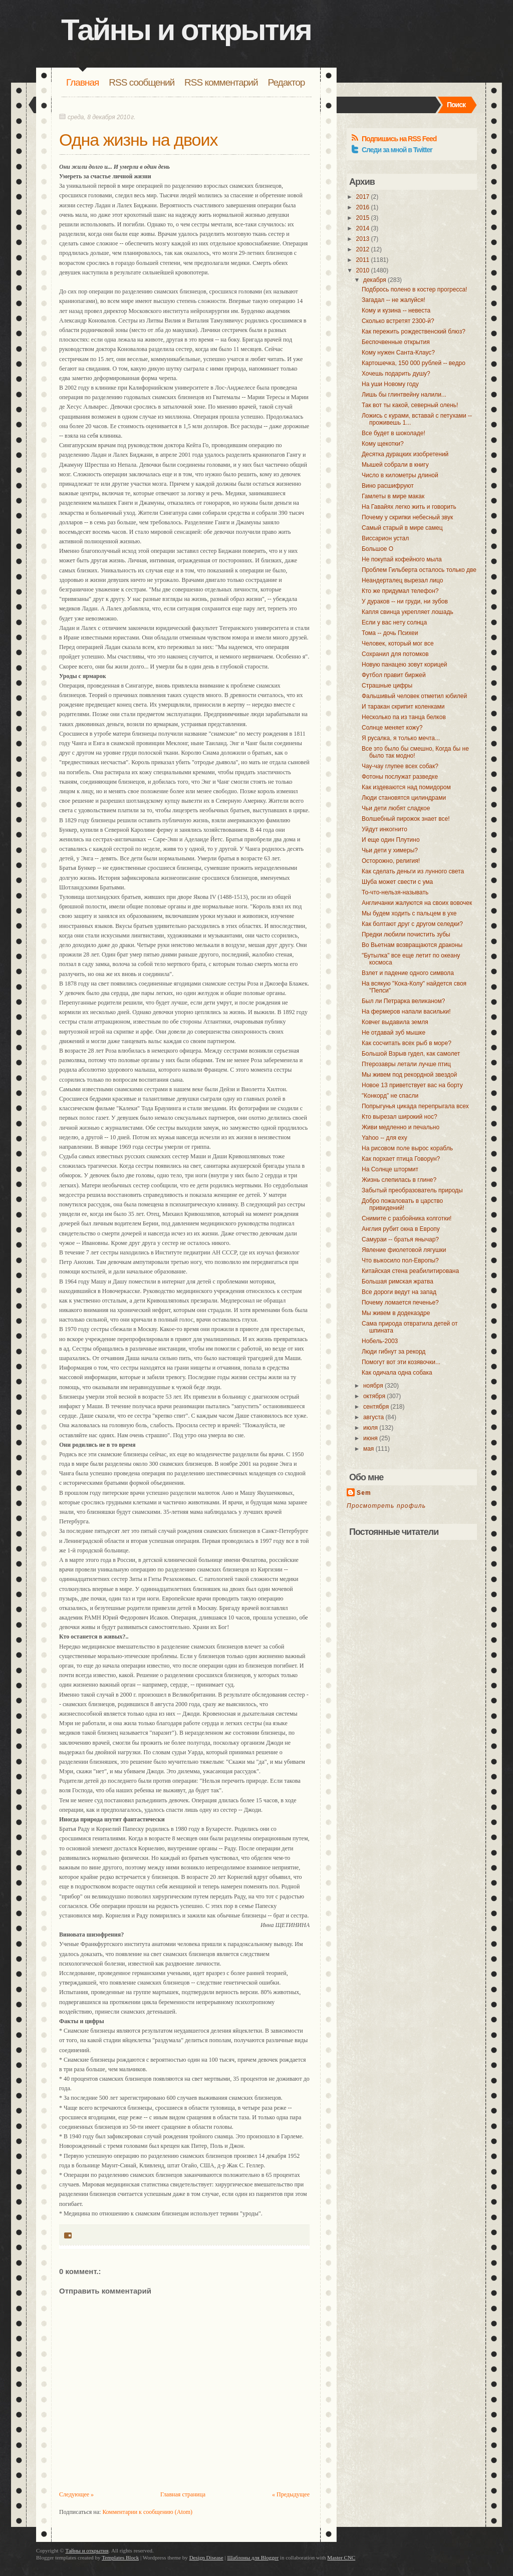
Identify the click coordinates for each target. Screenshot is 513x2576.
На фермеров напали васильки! (406, 1011)
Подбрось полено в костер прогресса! (414, 289)
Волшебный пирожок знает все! (406, 818)
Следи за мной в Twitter (397, 150)
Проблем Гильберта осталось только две (419, 569)
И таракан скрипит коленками (403, 706)
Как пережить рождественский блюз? (413, 331)
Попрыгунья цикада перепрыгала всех (415, 1106)
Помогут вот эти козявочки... (401, 1362)
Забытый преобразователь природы (412, 1190)
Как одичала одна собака (397, 1372)
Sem (364, 1492)
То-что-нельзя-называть (395, 892)
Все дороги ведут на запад (399, 1292)
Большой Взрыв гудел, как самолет (411, 1053)
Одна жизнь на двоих (138, 139)
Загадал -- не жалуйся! (393, 299)
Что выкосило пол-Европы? (400, 1260)
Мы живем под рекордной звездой (409, 1074)
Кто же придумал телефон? (400, 590)
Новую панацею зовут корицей (404, 664)
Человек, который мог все (398, 643)
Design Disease (206, 2557)
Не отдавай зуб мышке (393, 1032)
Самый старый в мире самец (402, 527)
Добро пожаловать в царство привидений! (402, 1204)
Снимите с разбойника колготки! (406, 1218)
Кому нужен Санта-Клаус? (398, 352)
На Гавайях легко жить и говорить (409, 506)
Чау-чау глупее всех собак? (400, 766)
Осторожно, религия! (391, 860)
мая (368, 1448)
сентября (376, 1406)
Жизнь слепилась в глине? (399, 1179)
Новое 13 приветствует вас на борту (412, 1085)
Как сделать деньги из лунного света (413, 871)
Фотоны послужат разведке (400, 776)
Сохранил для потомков (395, 654)
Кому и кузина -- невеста (396, 310)
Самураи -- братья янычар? (400, 1239)
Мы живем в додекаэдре (396, 1313)
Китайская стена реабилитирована (410, 1270)
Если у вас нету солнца (394, 622)
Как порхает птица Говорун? (401, 1158)
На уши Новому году (390, 384)
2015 (363, 217)
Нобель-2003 (380, 1341)
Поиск (456, 105)
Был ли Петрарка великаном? (403, 1001)
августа (373, 1417)
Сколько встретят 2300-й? (398, 321)
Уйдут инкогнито (384, 829)
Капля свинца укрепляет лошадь (407, 611)
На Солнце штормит (390, 1169)
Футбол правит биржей (394, 675)
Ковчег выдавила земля (395, 1022)
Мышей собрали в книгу (395, 464)
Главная (82, 82)
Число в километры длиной (400, 475)
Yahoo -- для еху (384, 1137)
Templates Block (120, 2557)
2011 (363, 259)
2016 (363, 207)
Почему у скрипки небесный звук (407, 517)
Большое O (377, 548)
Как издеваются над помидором (406, 787)
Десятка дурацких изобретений (405, 454)
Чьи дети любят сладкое (396, 808)
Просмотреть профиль (386, 1505)
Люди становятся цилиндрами (404, 797)
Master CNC (341, 2557)
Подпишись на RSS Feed (399, 139)
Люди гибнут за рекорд (393, 1351)
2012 (363, 249)
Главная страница (182, 2494)
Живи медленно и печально (400, 1127)
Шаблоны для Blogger (253, 2557)
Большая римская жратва (397, 1281)
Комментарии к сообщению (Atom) (147, 2511)
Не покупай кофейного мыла (402, 559)
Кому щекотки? (383, 443)
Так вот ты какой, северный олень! (410, 405)
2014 (363, 228)
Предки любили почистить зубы (406, 934)
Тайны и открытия (186, 30)
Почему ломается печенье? (400, 1302)
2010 (363, 270)
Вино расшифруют (388, 485)
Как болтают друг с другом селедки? (412, 923)
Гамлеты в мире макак (393, 496)
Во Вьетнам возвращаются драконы (412, 944)
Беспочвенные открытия (396, 342)
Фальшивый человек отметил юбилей (414, 696)
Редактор (286, 82)
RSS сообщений (141, 82)
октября (374, 1396)
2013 (363, 238)
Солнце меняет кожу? (392, 727)
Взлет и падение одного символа (408, 973)
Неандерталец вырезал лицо (402, 580)
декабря (374, 279)
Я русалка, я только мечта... (401, 738)
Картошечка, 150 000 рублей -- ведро (413, 363)
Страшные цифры (387, 685)
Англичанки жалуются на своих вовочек (417, 902)
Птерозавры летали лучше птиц (406, 1064)
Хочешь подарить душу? (396, 373)
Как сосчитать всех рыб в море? (406, 1043)
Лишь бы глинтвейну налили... (404, 394)
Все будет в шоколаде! (393, 433)
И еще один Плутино (391, 839)
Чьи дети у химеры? (390, 850)
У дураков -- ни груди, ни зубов (405, 601)
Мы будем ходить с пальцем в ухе (409, 913)
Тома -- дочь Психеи (390, 632)
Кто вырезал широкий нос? (399, 1116)
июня (370, 1438)
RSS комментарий (221, 82)
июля (370, 1427)
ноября (373, 1385)
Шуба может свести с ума (397, 881)
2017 (363, 196)
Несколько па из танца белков (404, 717)
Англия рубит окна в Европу (401, 1228)
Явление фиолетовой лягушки (404, 1249)
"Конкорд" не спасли (390, 1095)
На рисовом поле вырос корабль (407, 1148)
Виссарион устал (385, 538)
